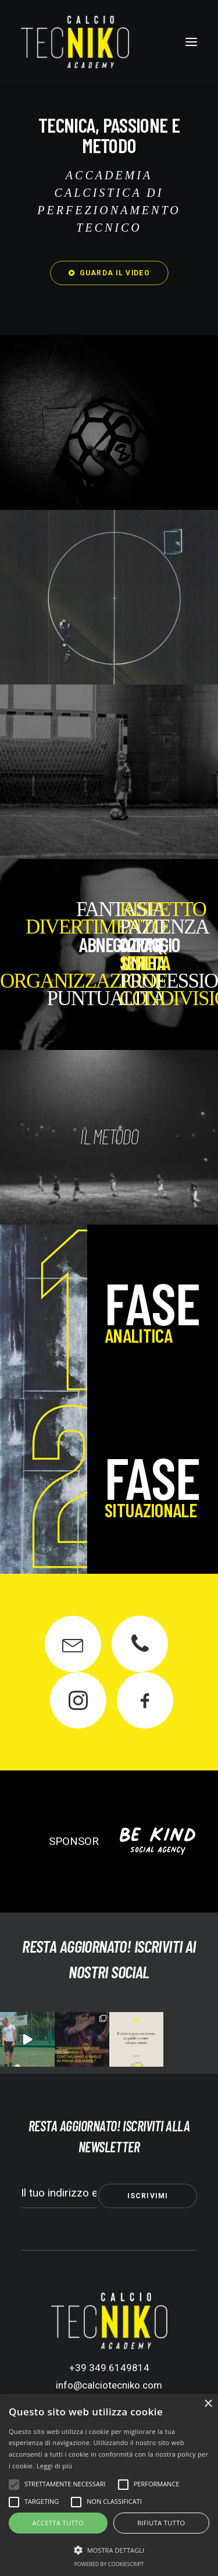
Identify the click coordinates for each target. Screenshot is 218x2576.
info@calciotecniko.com (109, 2385)
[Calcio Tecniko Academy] (75, 42)
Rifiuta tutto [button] (161, 2522)
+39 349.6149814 (109, 2367)
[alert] (109, 2485)
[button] (191, 42)
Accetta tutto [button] (58, 2522)
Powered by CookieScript (109, 2564)
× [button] (207, 2404)
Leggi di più (55, 2465)
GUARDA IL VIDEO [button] (109, 273)
